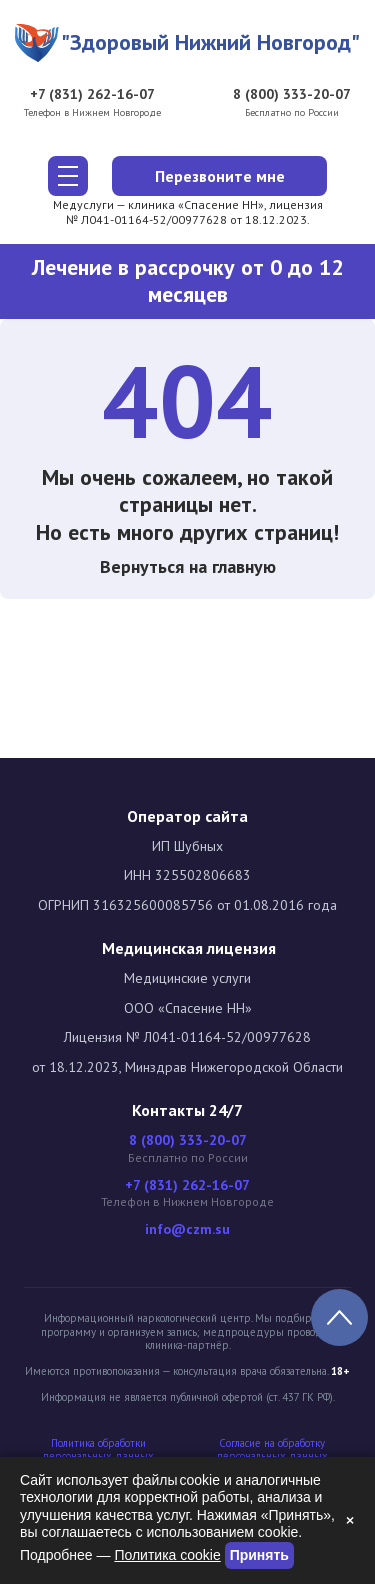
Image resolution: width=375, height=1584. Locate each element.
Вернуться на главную (188, 566)
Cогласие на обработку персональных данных (272, 1450)
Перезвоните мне (220, 176)
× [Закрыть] (350, 1520)
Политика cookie (167, 1555)
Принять (259, 1555)
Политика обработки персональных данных (98, 1450)
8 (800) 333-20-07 (292, 94)
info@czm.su (187, 1229)
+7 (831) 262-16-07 (92, 94)
